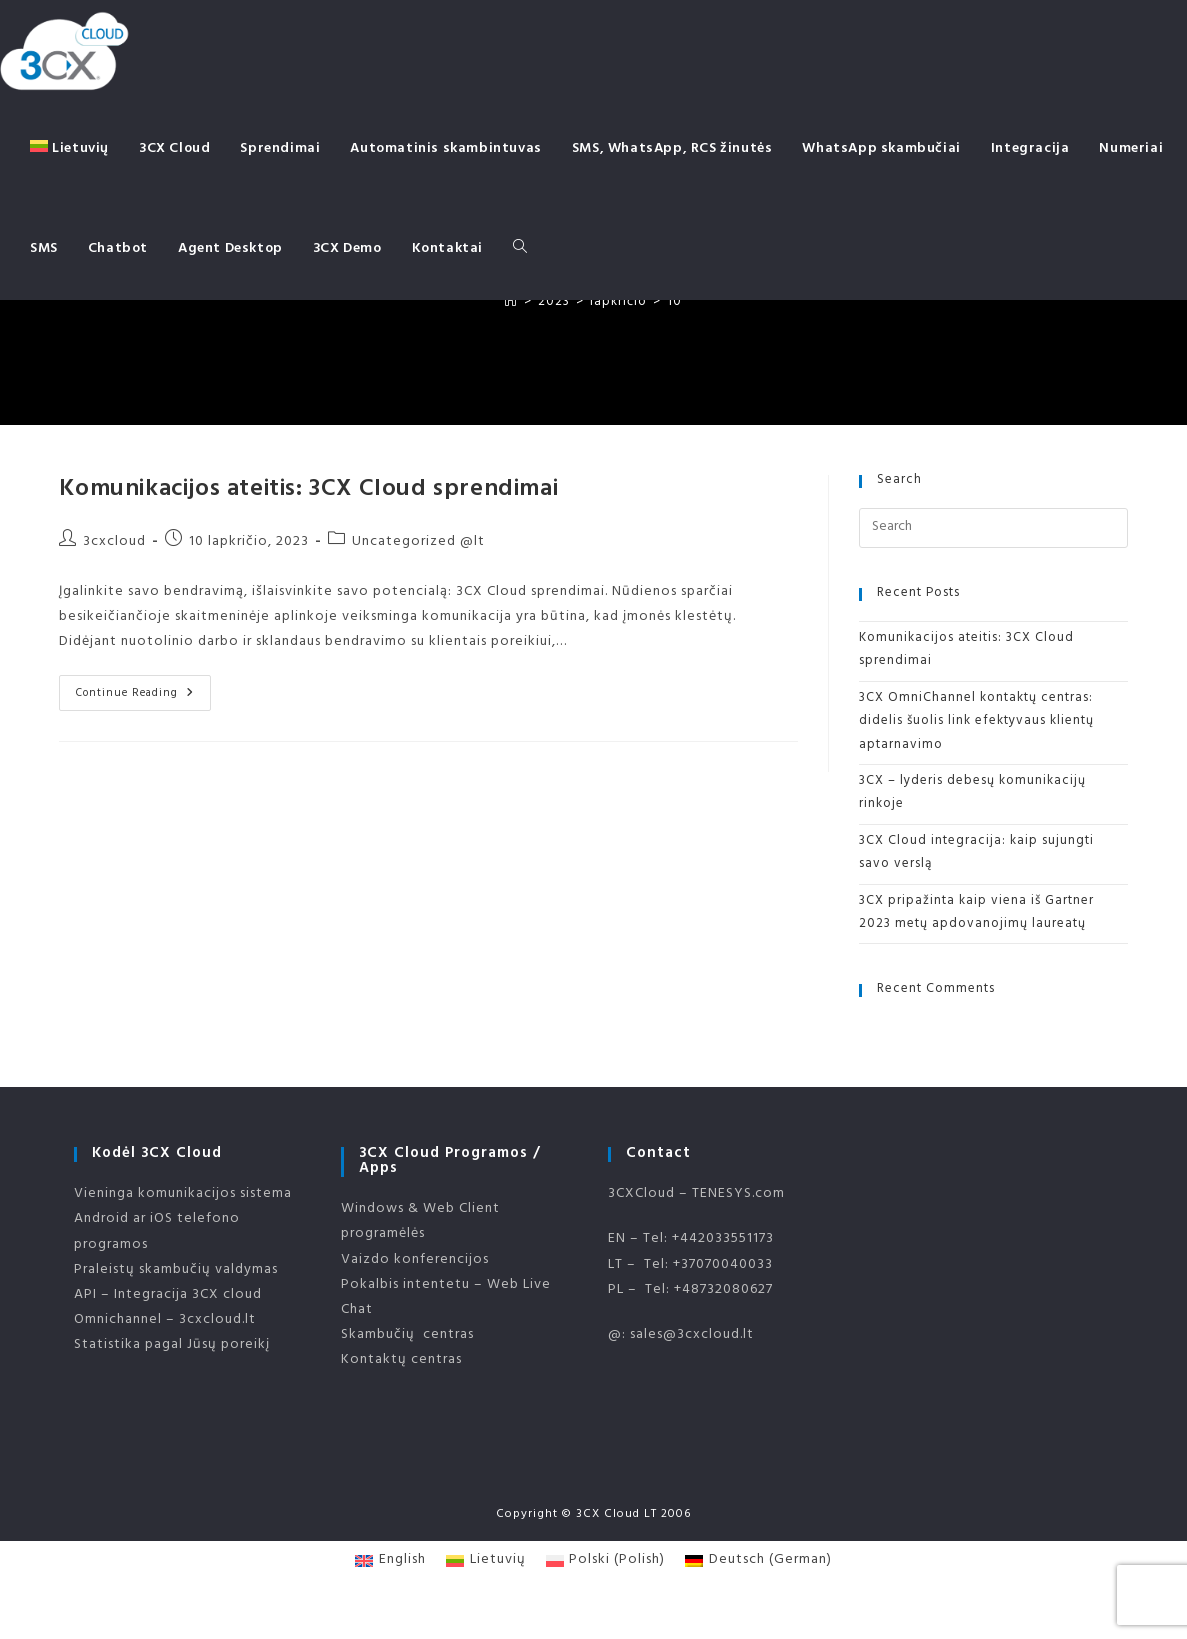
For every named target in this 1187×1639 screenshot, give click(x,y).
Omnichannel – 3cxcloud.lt (165, 1320)
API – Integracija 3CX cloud (168, 1295)
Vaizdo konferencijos (415, 1260)
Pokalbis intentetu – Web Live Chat (446, 1298)
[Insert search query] (993, 528)
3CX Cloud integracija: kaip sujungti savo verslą (976, 853)
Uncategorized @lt (418, 542)
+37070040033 (723, 1265)
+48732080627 (723, 1290)
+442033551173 (723, 1239)
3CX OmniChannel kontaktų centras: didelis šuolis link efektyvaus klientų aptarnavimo (976, 722)
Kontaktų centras (401, 1360)
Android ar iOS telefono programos (157, 1232)
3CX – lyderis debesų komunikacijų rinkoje (972, 793)
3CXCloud (641, 1194)
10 (674, 303)
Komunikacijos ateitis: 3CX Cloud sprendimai (308, 491)
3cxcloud (114, 542)
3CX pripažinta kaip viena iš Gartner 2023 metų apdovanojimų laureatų (976, 913)
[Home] (511, 303)
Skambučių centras (407, 1335)
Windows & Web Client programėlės (420, 1222)
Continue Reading (143, 694)
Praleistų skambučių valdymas (176, 1270)
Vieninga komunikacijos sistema (183, 1194)
